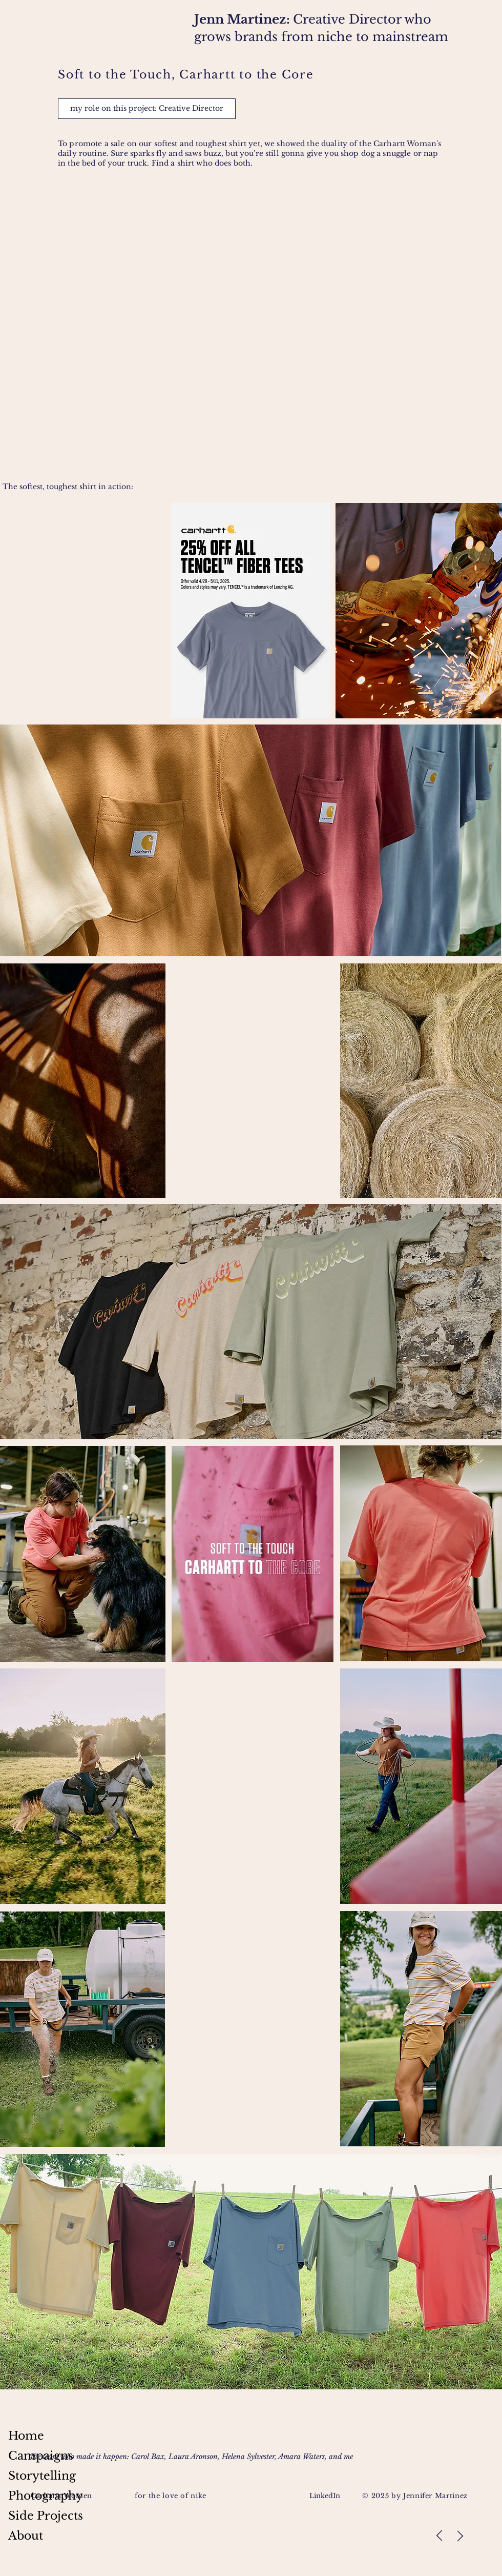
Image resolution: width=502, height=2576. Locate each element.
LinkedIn (325, 2495)
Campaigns (40, 2456)
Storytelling (42, 2476)
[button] (147, 108)
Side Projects (45, 2516)
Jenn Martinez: (243, 19)
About (25, 2536)
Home (26, 2436)
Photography (45, 2496)
